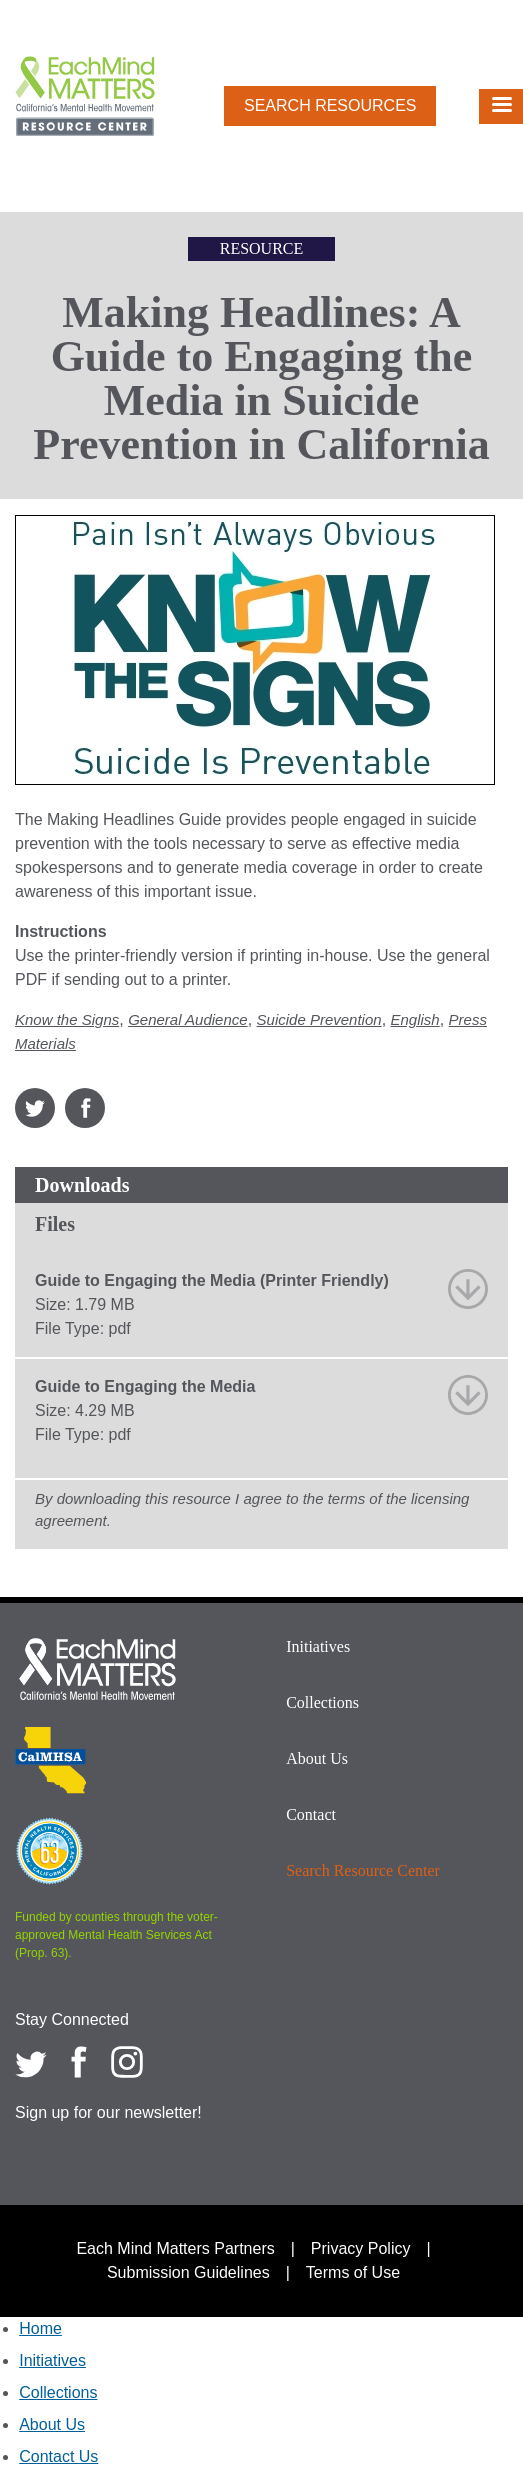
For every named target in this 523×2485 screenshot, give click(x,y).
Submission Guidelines (188, 2272)
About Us (317, 1758)
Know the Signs (67, 1019)
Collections (322, 1702)
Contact (311, 1814)
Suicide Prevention (319, 1019)
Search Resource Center (363, 1870)
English (415, 1019)
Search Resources (330, 105)
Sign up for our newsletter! (108, 2112)
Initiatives (318, 1646)
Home (40, 2328)
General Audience (188, 1019)
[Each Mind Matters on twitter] (31, 2062)
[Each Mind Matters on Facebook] (79, 2062)
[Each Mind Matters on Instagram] (127, 2062)
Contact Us (58, 2456)
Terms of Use (353, 2272)
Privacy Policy (361, 2248)
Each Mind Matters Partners (175, 2248)
